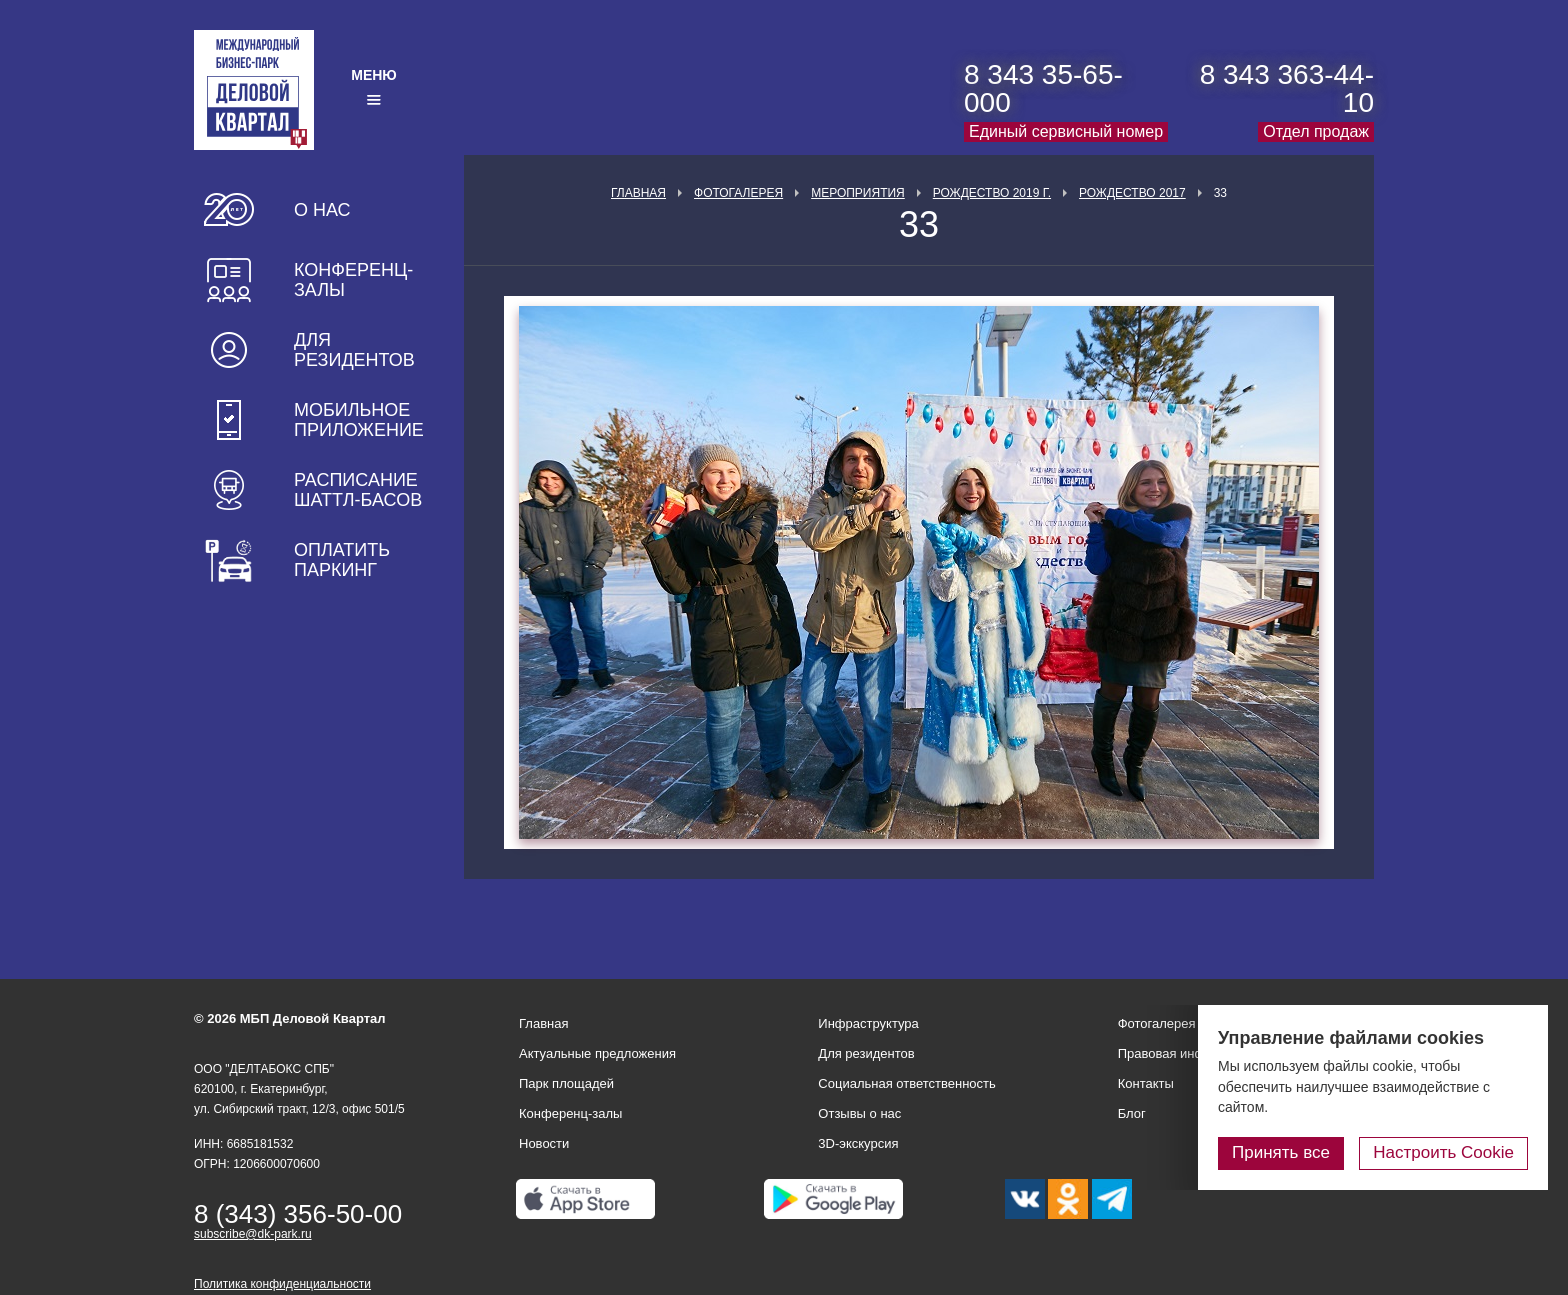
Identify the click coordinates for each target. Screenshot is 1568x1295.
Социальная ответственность (907, 1083)
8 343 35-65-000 (1043, 88)
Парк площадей (566, 1083)
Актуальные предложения (597, 1053)
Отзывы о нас (859, 1113)
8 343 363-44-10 (1287, 88)
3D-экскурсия (858, 1143)
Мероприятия (858, 193)
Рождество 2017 (1132, 193)
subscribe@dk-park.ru (253, 1234)
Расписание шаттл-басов (358, 490)
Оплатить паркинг (342, 560)
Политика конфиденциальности (282, 1284)
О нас (322, 210)
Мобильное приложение (359, 420)
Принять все (1281, 1152)
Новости (544, 1143)
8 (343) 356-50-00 (298, 1214)
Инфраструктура (868, 1023)
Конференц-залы (353, 280)
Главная (638, 193)
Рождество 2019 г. (992, 193)
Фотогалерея (738, 193)
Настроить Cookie (1443, 1152)
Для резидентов (354, 350)
